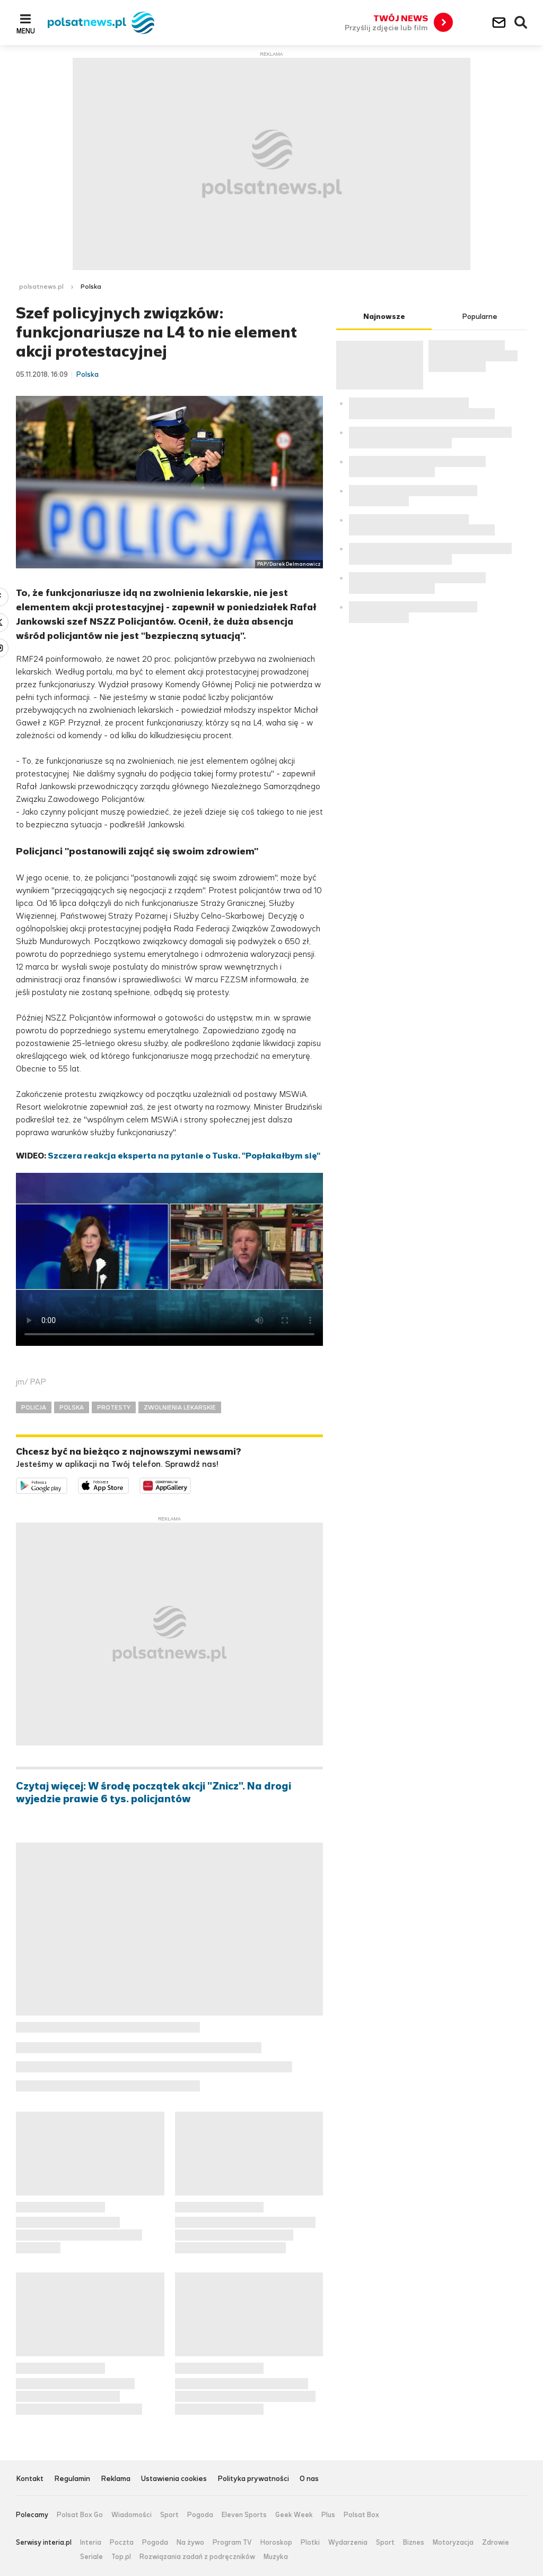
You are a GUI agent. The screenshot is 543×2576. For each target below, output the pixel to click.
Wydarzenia (347, 2542)
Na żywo (190, 2542)
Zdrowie (495, 2542)
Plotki (310, 2542)
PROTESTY (113, 1407)
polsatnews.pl (41, 286)
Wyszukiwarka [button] (521, 23)
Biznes (413, 2542)
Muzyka (276, 2557)
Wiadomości (131, 2515)
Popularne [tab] (479, 317)
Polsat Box (361, 2515)
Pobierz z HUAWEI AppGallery (190, 1484)
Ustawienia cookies (174, 2479)
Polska (91, 286)
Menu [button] (25, 31)
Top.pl (121, 2557)
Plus (328, 2515)
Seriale (91, 2557)
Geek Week (294, 2515)
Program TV (232, 2542)
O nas (309, 2479)
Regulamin (72, 2479)
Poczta (122, 2542)
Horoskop (276, 2542)
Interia (90, 2542)
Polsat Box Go (80, 2515)
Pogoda (200, 2515)
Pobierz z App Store (128, 1484)
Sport (169, 2515)
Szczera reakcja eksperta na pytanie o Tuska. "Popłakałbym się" (184, 1155)
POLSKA (71, 1407)
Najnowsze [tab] (384, 317)
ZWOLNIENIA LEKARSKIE (180, 1407)
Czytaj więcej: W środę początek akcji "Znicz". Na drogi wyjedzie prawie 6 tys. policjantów (153, 1792)
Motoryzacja (453, 2542)
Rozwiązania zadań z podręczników (197, 2557)
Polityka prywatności (253, 2479)
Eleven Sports (244, 2515)
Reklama (115, 2479)
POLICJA (33, 1407)
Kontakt (29, 2479)
